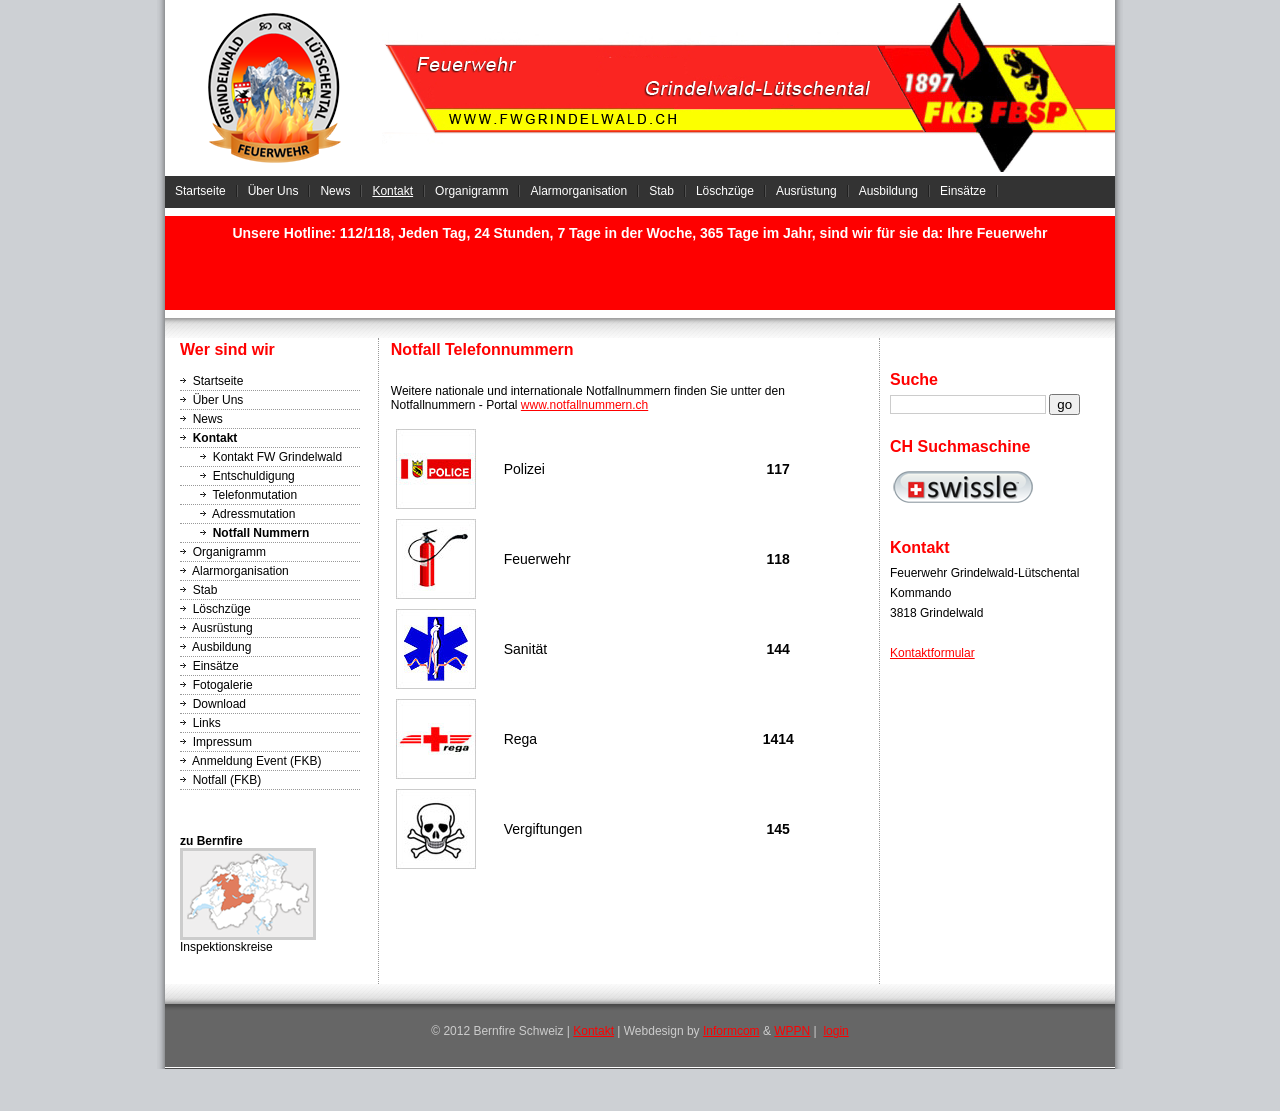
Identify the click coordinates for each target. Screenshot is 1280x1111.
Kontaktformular (932, 653)
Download (219, 704)
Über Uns (273, 191)
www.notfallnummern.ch (584, 405)
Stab (661, 191)
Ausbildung (888, 191)
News (335, 191)
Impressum (222, 742)
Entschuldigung (254, 476)
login (835, 1031)
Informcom (731, 1031)
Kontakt (392, 191)
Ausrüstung (806, 191)
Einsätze (963, 191)
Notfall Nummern (261, 533)
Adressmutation (253, 514)
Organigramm (471, 191)
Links (207, 723)
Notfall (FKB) (227, 780)
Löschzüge (725, 191)
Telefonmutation (254, 495)
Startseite (200, 191)
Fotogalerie (223, 685)
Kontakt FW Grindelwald (277, 457)
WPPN (792, 1031)
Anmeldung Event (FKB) (256, 761)
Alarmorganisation (578, 191)
